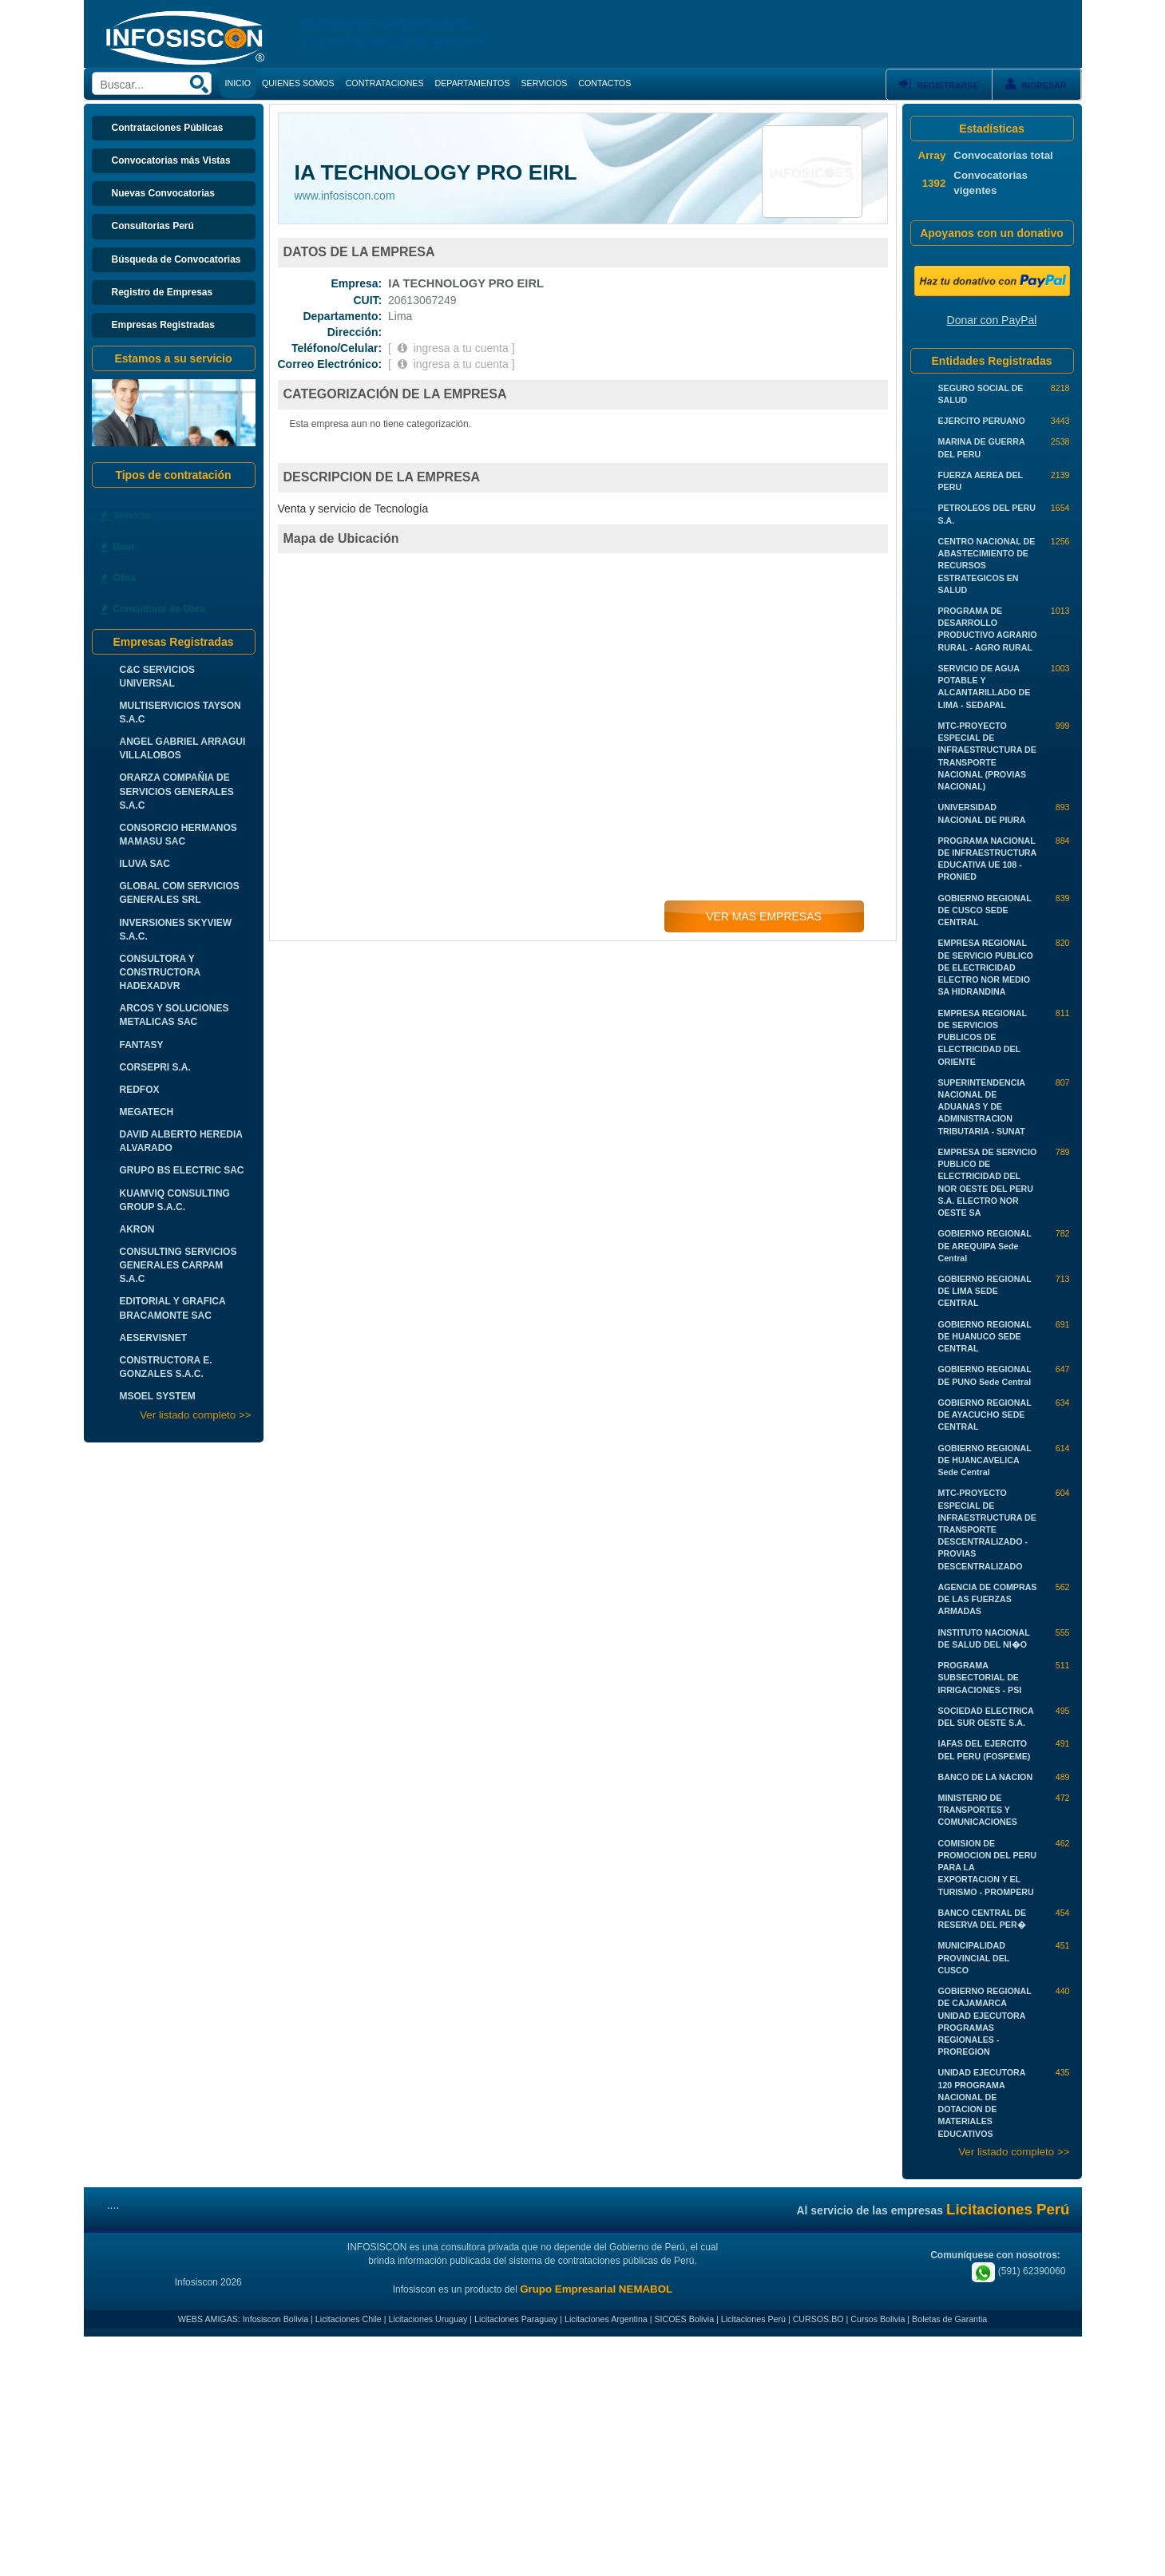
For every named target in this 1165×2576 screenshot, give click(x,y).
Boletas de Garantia (949, 2319)
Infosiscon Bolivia (275, 2319)
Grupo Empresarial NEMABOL (596, 2289)
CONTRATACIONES (385, 83)
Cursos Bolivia (877, 2319)
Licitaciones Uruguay (427, 2319)
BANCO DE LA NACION (985, 1777)
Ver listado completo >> (195, 1415)
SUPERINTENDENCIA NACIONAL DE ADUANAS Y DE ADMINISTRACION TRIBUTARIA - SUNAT (981, 1107)
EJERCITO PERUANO (981, 420)
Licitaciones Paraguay (515, 2319)
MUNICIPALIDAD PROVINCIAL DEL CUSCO (974, 1957)
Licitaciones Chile (348, 2319)
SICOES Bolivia (684, 2319)
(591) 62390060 (1018, 2271)
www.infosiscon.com (345, 195)
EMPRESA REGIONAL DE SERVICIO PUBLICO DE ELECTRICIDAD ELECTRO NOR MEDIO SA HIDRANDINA (985, 967)
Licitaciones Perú (753, 2319)
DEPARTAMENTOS (472, 83)
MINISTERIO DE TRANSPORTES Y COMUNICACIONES (977, 1809)
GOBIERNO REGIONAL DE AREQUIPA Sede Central (985, 1245)
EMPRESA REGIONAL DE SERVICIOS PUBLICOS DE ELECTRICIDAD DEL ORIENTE (982, 1037)
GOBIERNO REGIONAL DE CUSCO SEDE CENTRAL (985, 910)
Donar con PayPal (992, 320)
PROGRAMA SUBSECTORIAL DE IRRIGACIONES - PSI (980, 1677)
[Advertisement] (583, 2456)
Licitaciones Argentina (606, 2319)
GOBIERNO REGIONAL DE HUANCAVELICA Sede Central (985, 1460)
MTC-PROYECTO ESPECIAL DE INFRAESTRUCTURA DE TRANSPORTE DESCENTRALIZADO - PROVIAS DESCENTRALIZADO (987, 1529)
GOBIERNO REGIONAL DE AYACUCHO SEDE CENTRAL (985, 1414)
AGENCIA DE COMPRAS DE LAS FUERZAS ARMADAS (987, 1599)
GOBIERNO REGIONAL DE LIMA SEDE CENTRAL (985, 1291)
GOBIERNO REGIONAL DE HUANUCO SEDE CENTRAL (985, 1336)
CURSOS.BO (818, 2319)
